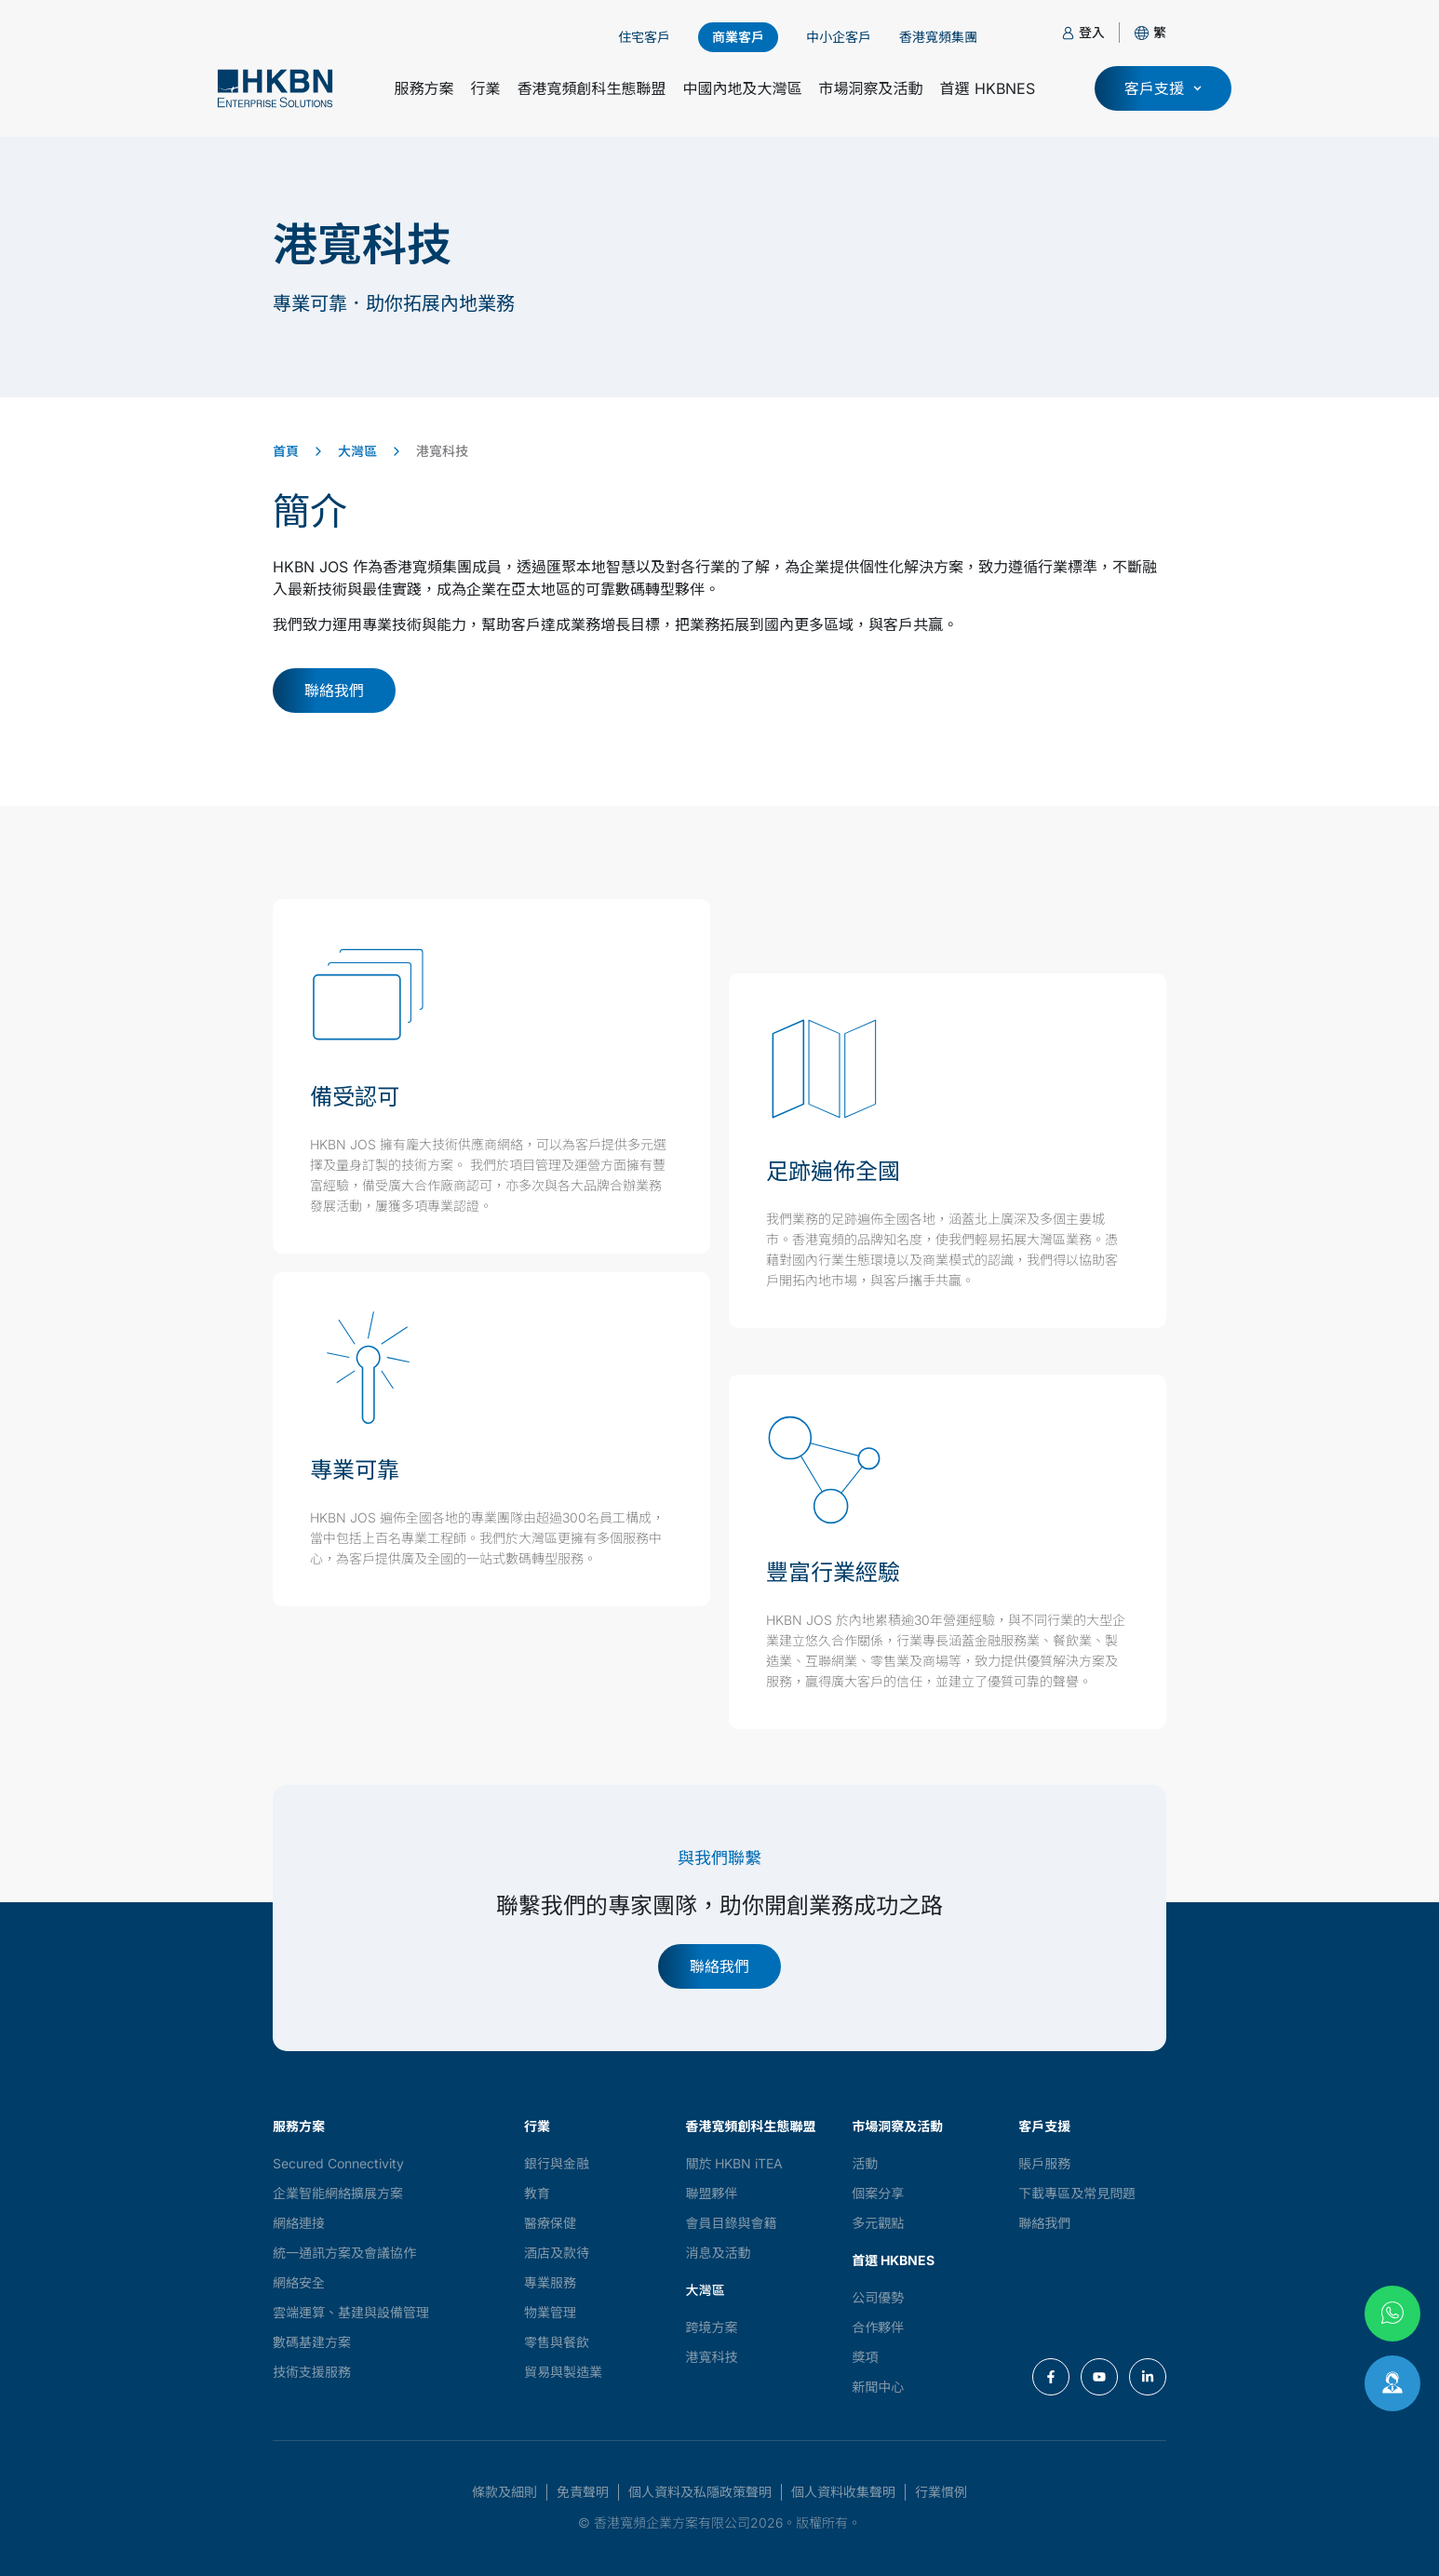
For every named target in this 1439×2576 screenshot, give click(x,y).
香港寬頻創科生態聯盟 (591, 88)
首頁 (286, 451)
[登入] (1068, 33)
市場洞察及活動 (871, 88)
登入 (1092, 32)
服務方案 (423, 88)
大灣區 (357, 451)
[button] (1159, 32)
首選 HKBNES (987, 88)
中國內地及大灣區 (742, 88)
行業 (485, 88)
